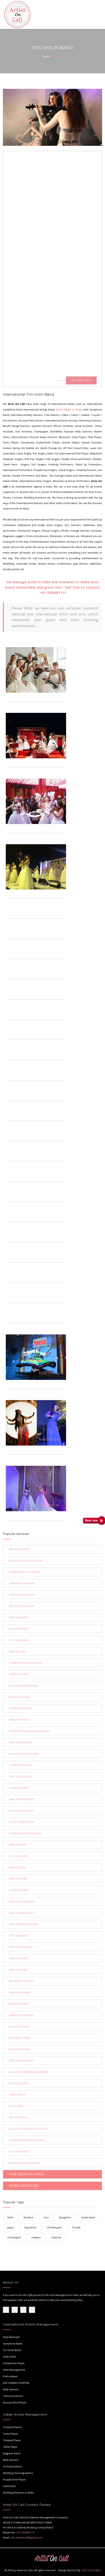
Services (57, 56)
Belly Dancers (11, 2389)
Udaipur (36, 2237)
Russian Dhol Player (14, 2402)
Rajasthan (30, 2227)
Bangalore (65, 2217)
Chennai (56, 2237)
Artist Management (14, 2369)
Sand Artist (9, 2486)
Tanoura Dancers (13, 2396)
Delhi (10, 2217)
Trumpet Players (12, 2427)
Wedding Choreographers (18, 2473)
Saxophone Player (14, 2363)
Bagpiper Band (11, 2453)
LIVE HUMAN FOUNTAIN (16, 2383)
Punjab (76, 2227)
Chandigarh (14, 2237)
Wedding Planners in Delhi (18, 2492)
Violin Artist (9, 2356)
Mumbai (28, 2217)
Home (46, 56)
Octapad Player (12, 2440)
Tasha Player (10, 2433)
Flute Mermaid (11, 2337)
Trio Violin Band (12, 2350)
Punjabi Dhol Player (14, 2479)
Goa (46, 2217)
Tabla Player (10, 2446)
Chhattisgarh (54, 2227)
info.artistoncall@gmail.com (26, 2537)
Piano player (10, 2376)
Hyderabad (88, 2217)
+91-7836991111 (52, 592)
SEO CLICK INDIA (91, 2570)
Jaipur (10, 2227)
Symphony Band (12, 2343)
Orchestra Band (12, 2466)
